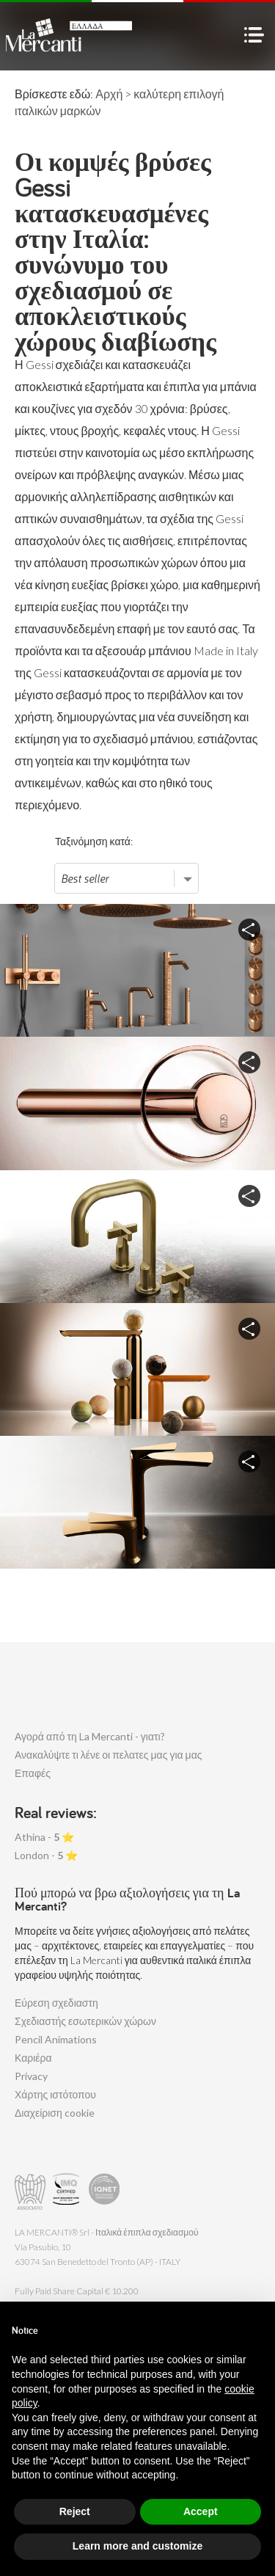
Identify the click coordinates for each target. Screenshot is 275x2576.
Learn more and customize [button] (137, 2546)
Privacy (31, 2076)
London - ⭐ (46, 1855)
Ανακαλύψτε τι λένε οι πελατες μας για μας (108, 1754)
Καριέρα (33, 2057)
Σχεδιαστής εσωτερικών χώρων (85, 2021)
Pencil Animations (56, 2039)
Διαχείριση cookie (55, 2112)
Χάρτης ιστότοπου (55, 2094)
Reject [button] (74, 2511)
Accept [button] (200, 2511)
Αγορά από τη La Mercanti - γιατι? (90, 1736)
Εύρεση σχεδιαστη (56, 2002)
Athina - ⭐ (44, 1837)
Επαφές (33, 1773)
